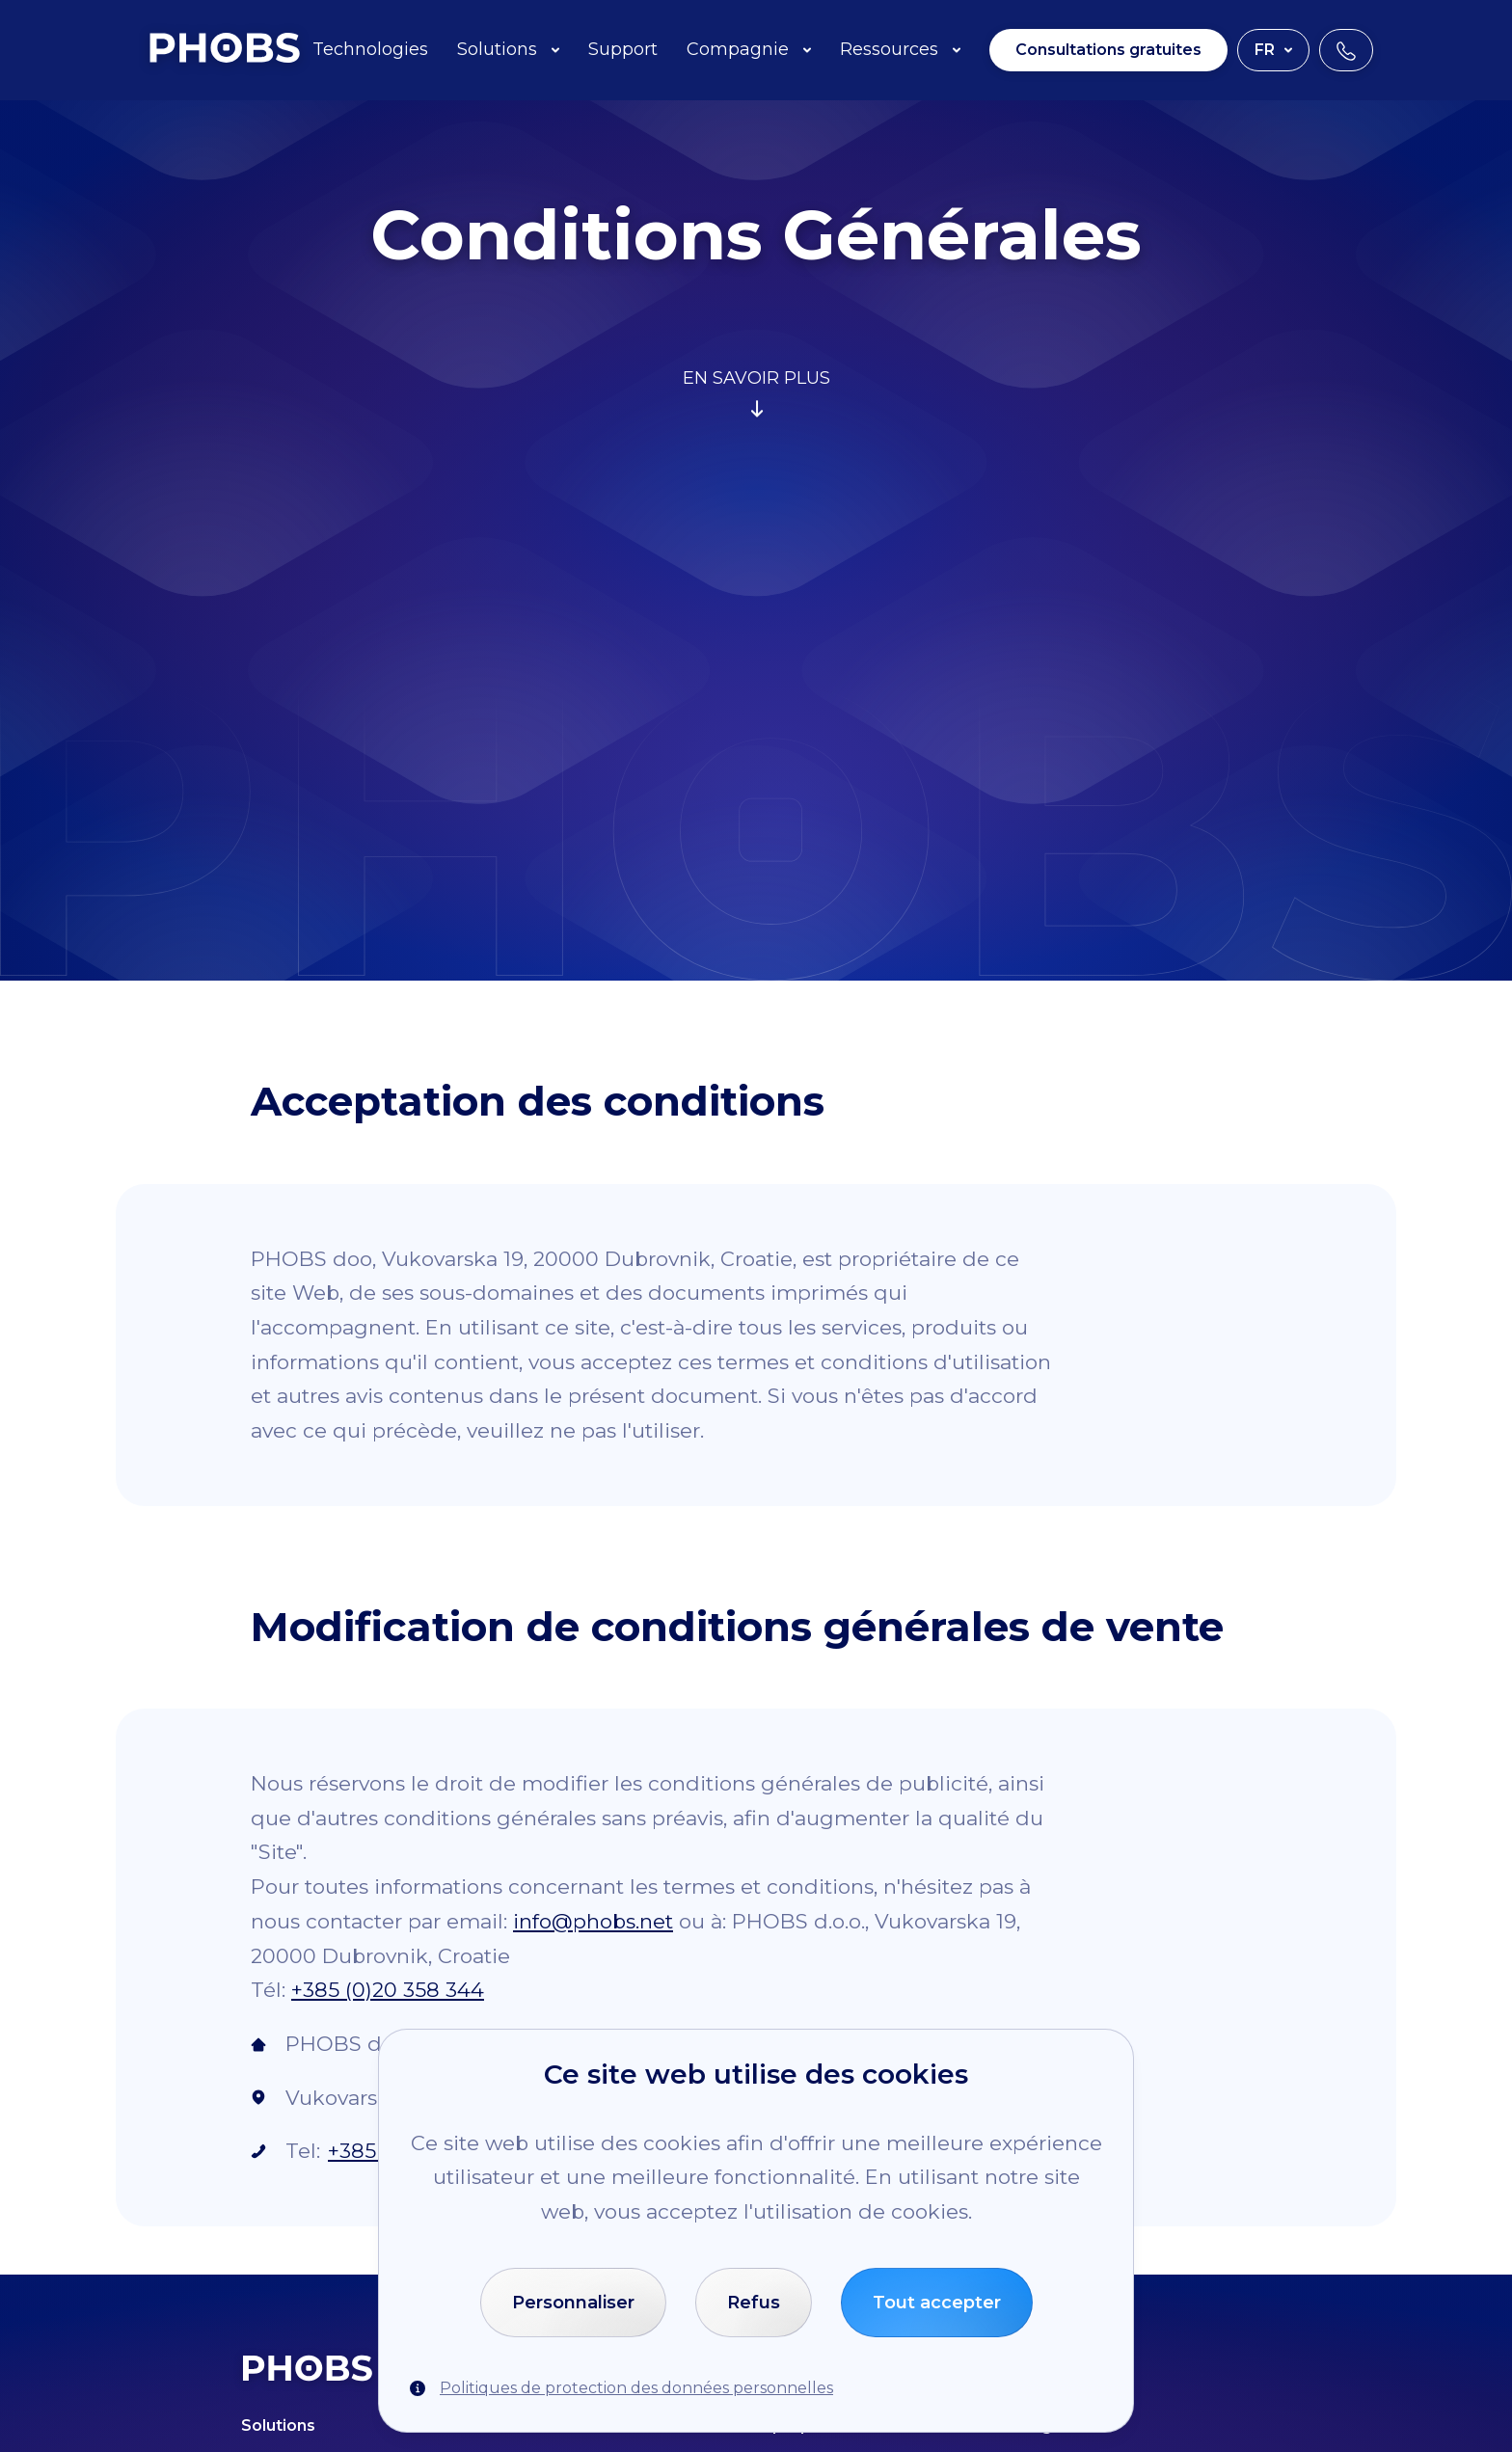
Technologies (370, 50)
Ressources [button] (900, 50)
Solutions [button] (508, 50)
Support (623, 50)
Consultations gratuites (1108, 49)
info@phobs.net (593, 1921)
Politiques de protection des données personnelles (636, 2388)
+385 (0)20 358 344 (387, 1990)
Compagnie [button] (749, 50)
